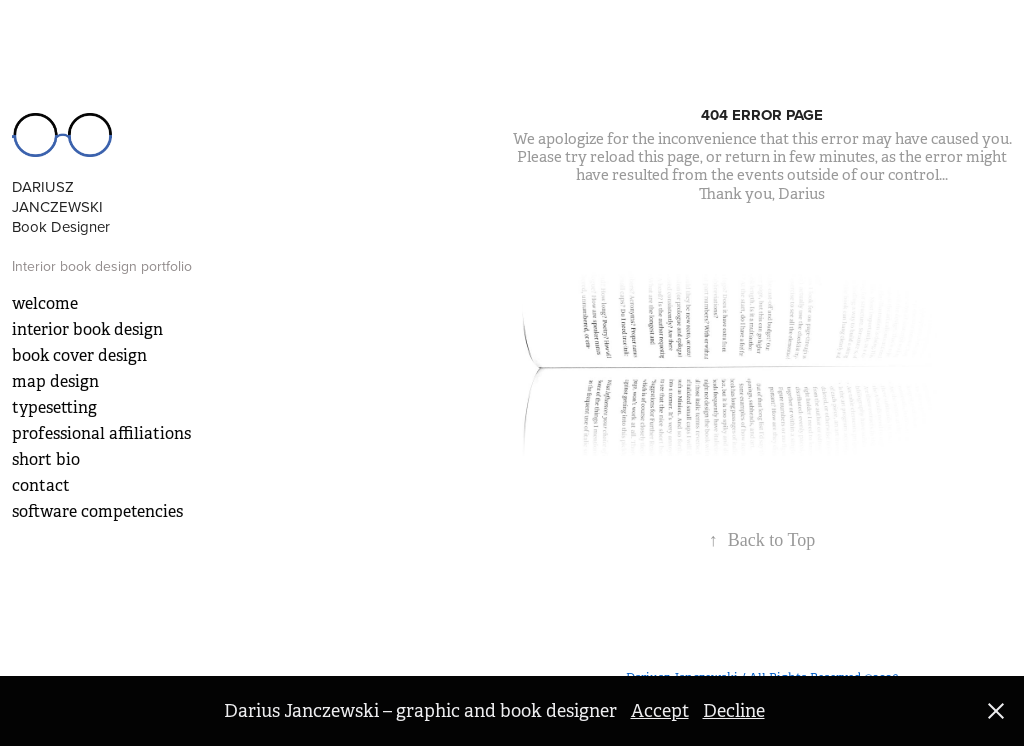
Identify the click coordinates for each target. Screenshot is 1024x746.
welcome (45, 303)
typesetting (54, 407)
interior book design (87, 329)
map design (55, 381)
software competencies (97, 511)
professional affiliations (101, 433)
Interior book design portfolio (102, 266)
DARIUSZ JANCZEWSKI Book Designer (61, 206)
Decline (734, 711)
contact (41, 485)
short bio (46, 459)
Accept (660, 711)
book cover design (79, 355)
